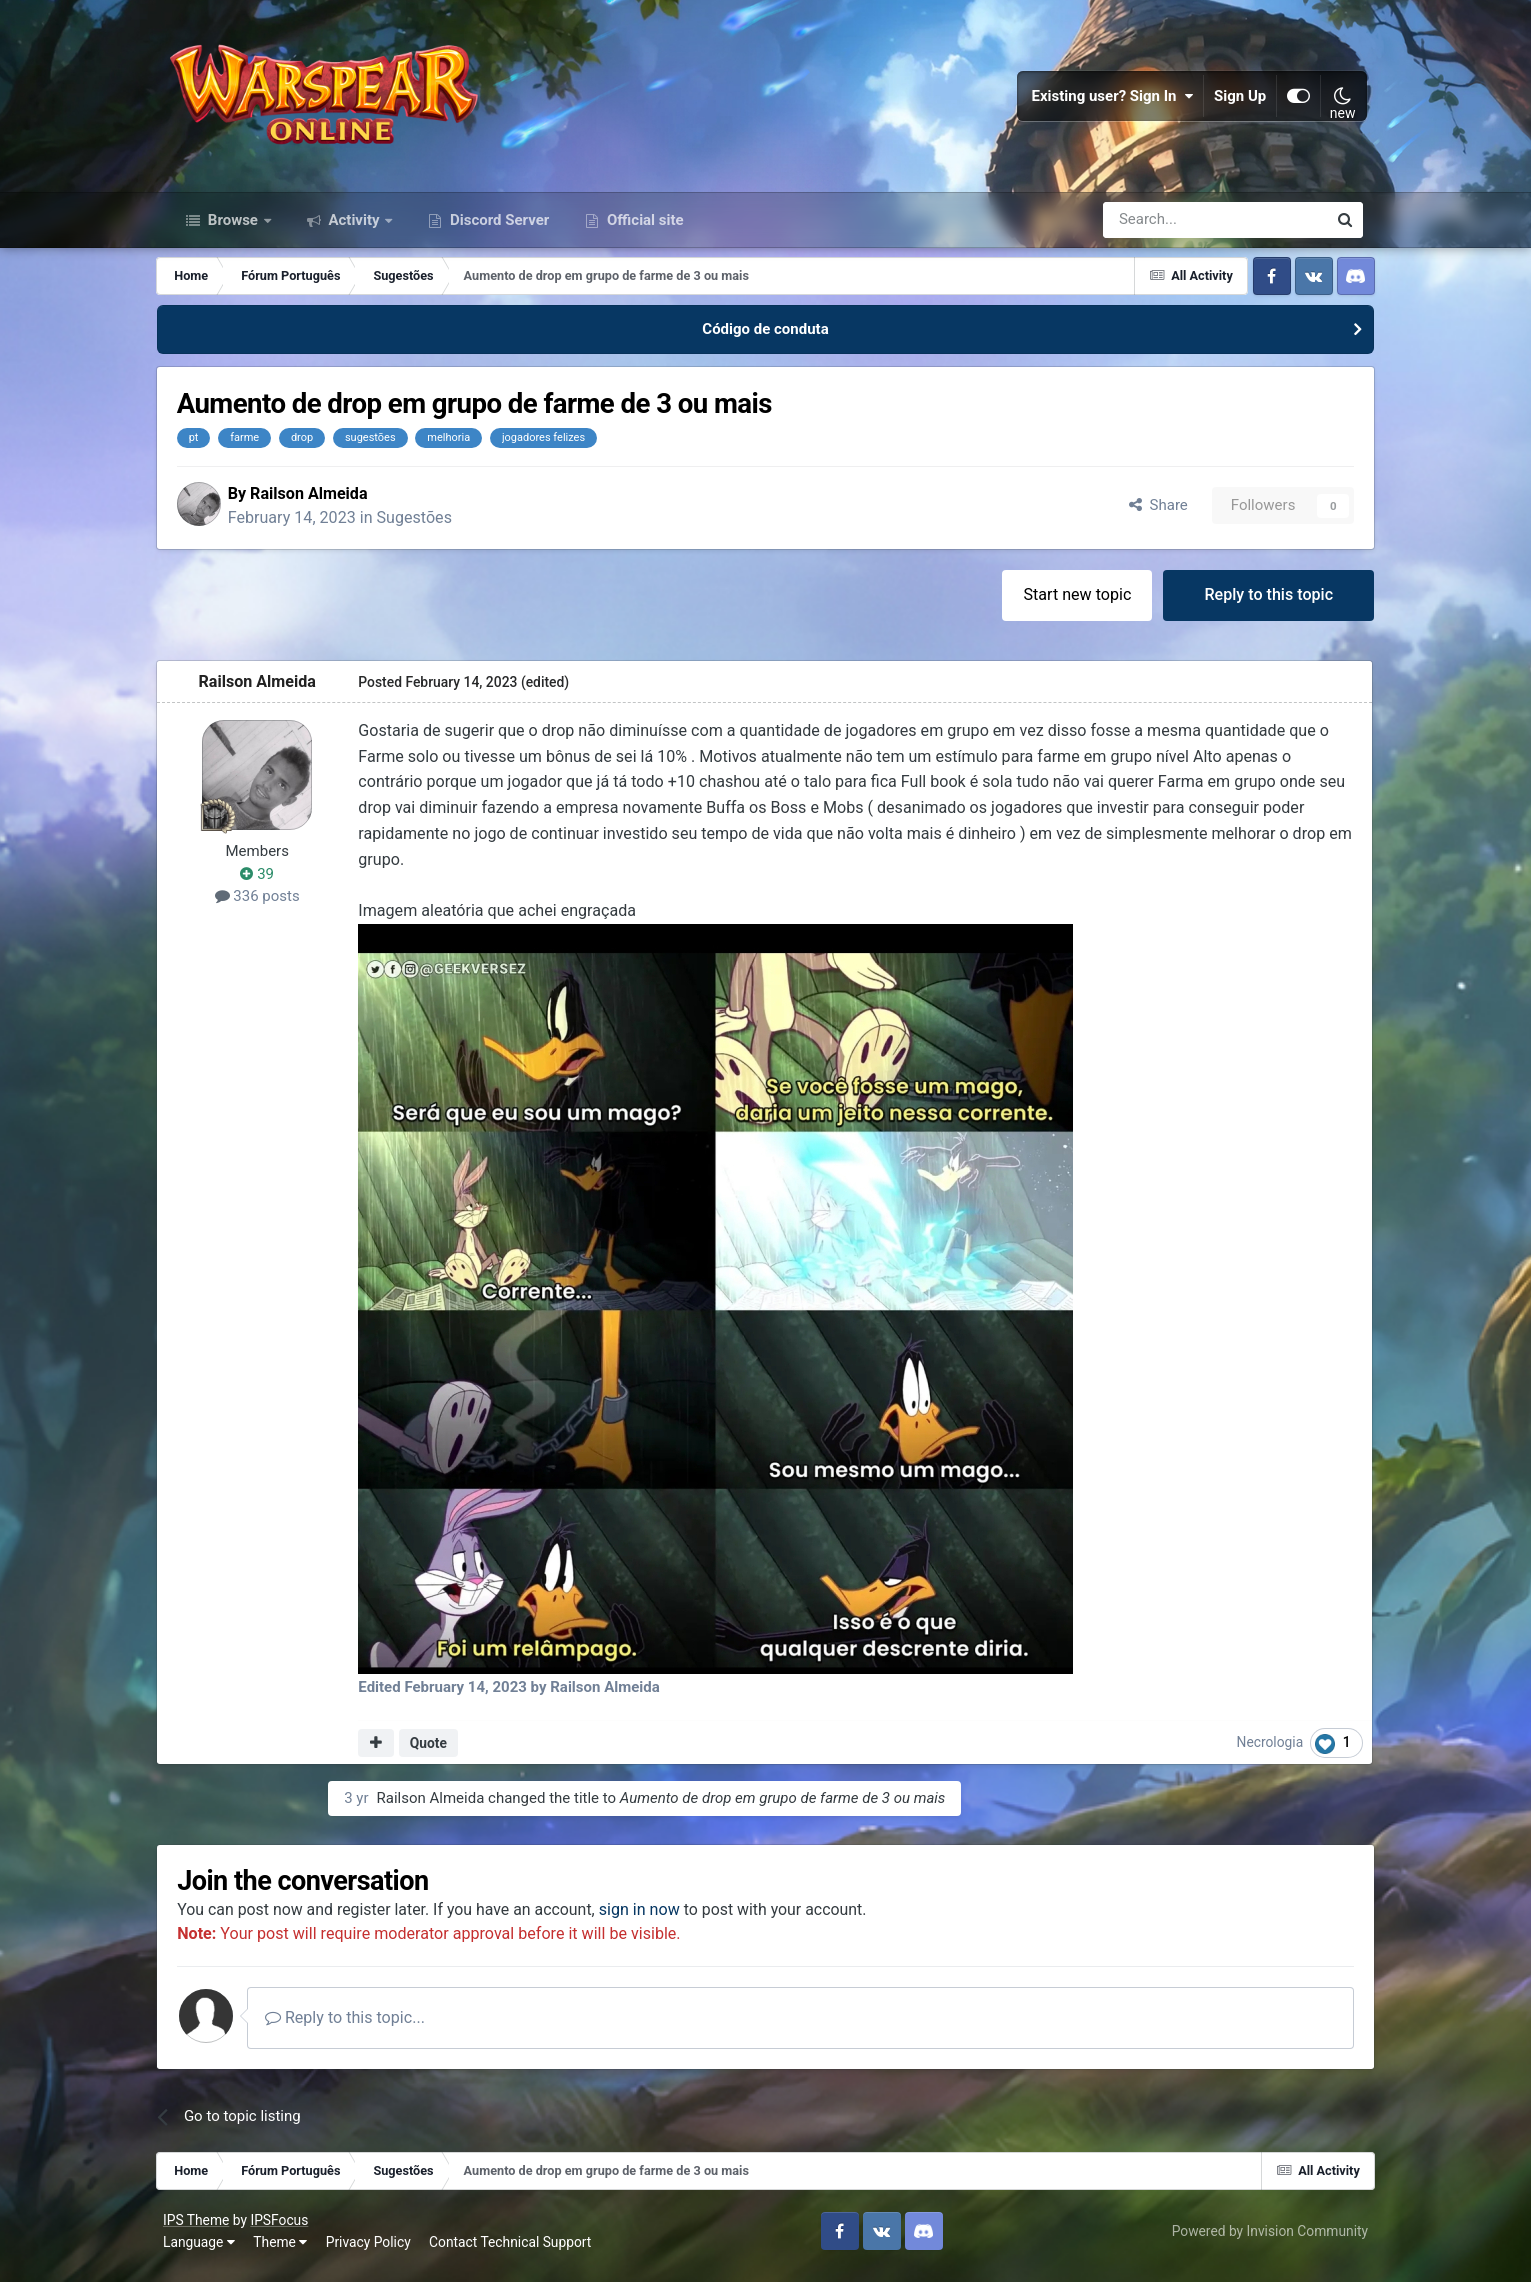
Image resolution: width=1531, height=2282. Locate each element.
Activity (354, 228)
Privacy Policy (373, 2252)
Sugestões (430, 526)
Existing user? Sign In (1108, 100)
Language (204, 2252)
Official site (643, 228)
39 (269, 884)
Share (1146, 514)
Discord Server (497, 228)
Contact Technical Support (515, 2252)
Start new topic (1065, 604)
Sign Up (1236, 100)
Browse (233, 228)
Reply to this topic (1257, 604)
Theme (285, 2252)
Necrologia (1260, 1752)
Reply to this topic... (362, 2027)
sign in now (656, 1918)
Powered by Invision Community (1265, 2241)
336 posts (269, 906)
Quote (439, 1752)
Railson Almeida (324, 501)
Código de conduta (765, 338)
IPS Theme (201, 2230)
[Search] (1161, 228)
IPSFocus (285, 2230)
